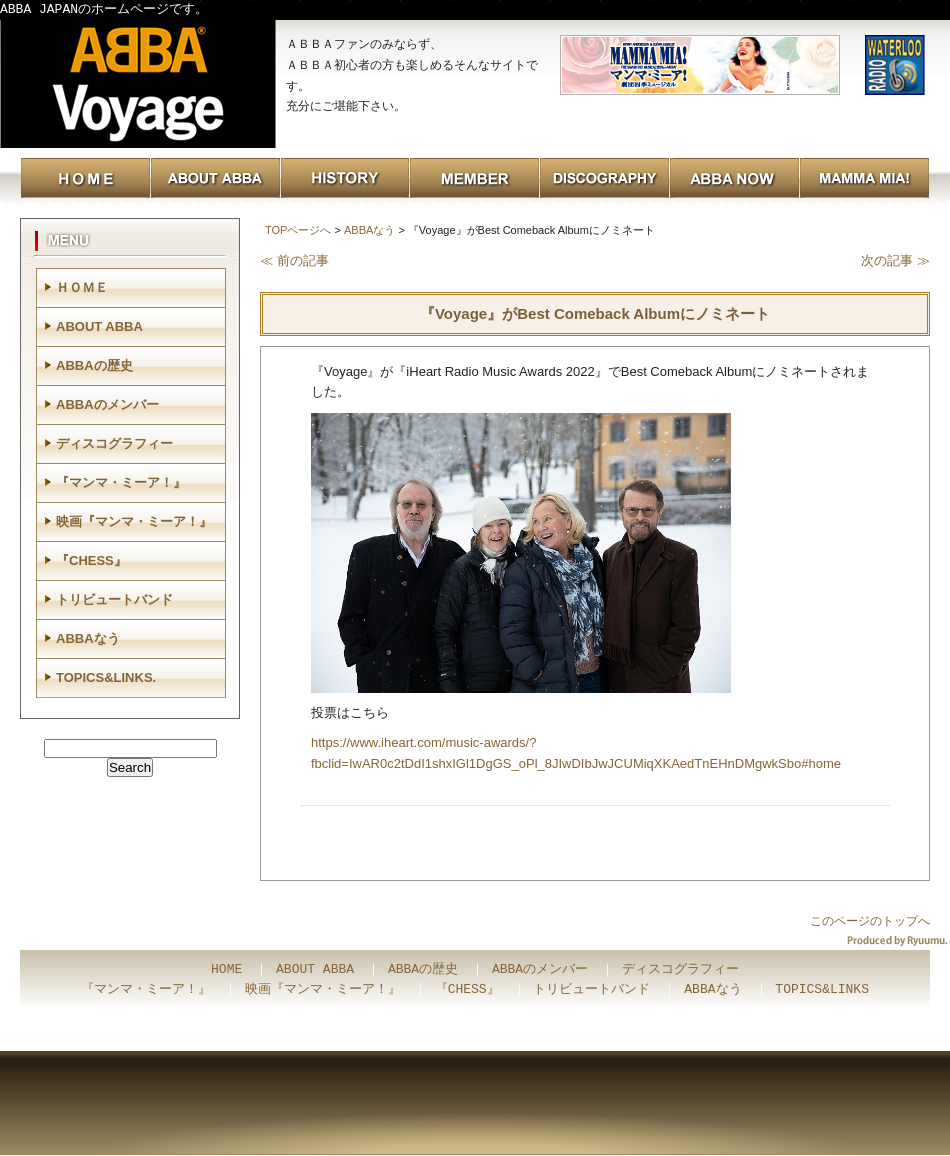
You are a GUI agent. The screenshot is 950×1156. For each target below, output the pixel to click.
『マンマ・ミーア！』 (121, 482)
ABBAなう (369, 230)
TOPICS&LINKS (822, 990)
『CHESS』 (91, 560)
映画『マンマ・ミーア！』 (134, 521)
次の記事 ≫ (895, 260)
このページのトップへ (870, 921)
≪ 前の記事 (294, 260)
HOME (226, 970)
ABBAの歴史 (94, 365)
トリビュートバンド (114, 599)
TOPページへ (298, 230)
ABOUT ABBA (99, 326)
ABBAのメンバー (107, 404)
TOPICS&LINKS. (106, 677)
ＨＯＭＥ (82, 287)
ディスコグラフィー (114, 443)
